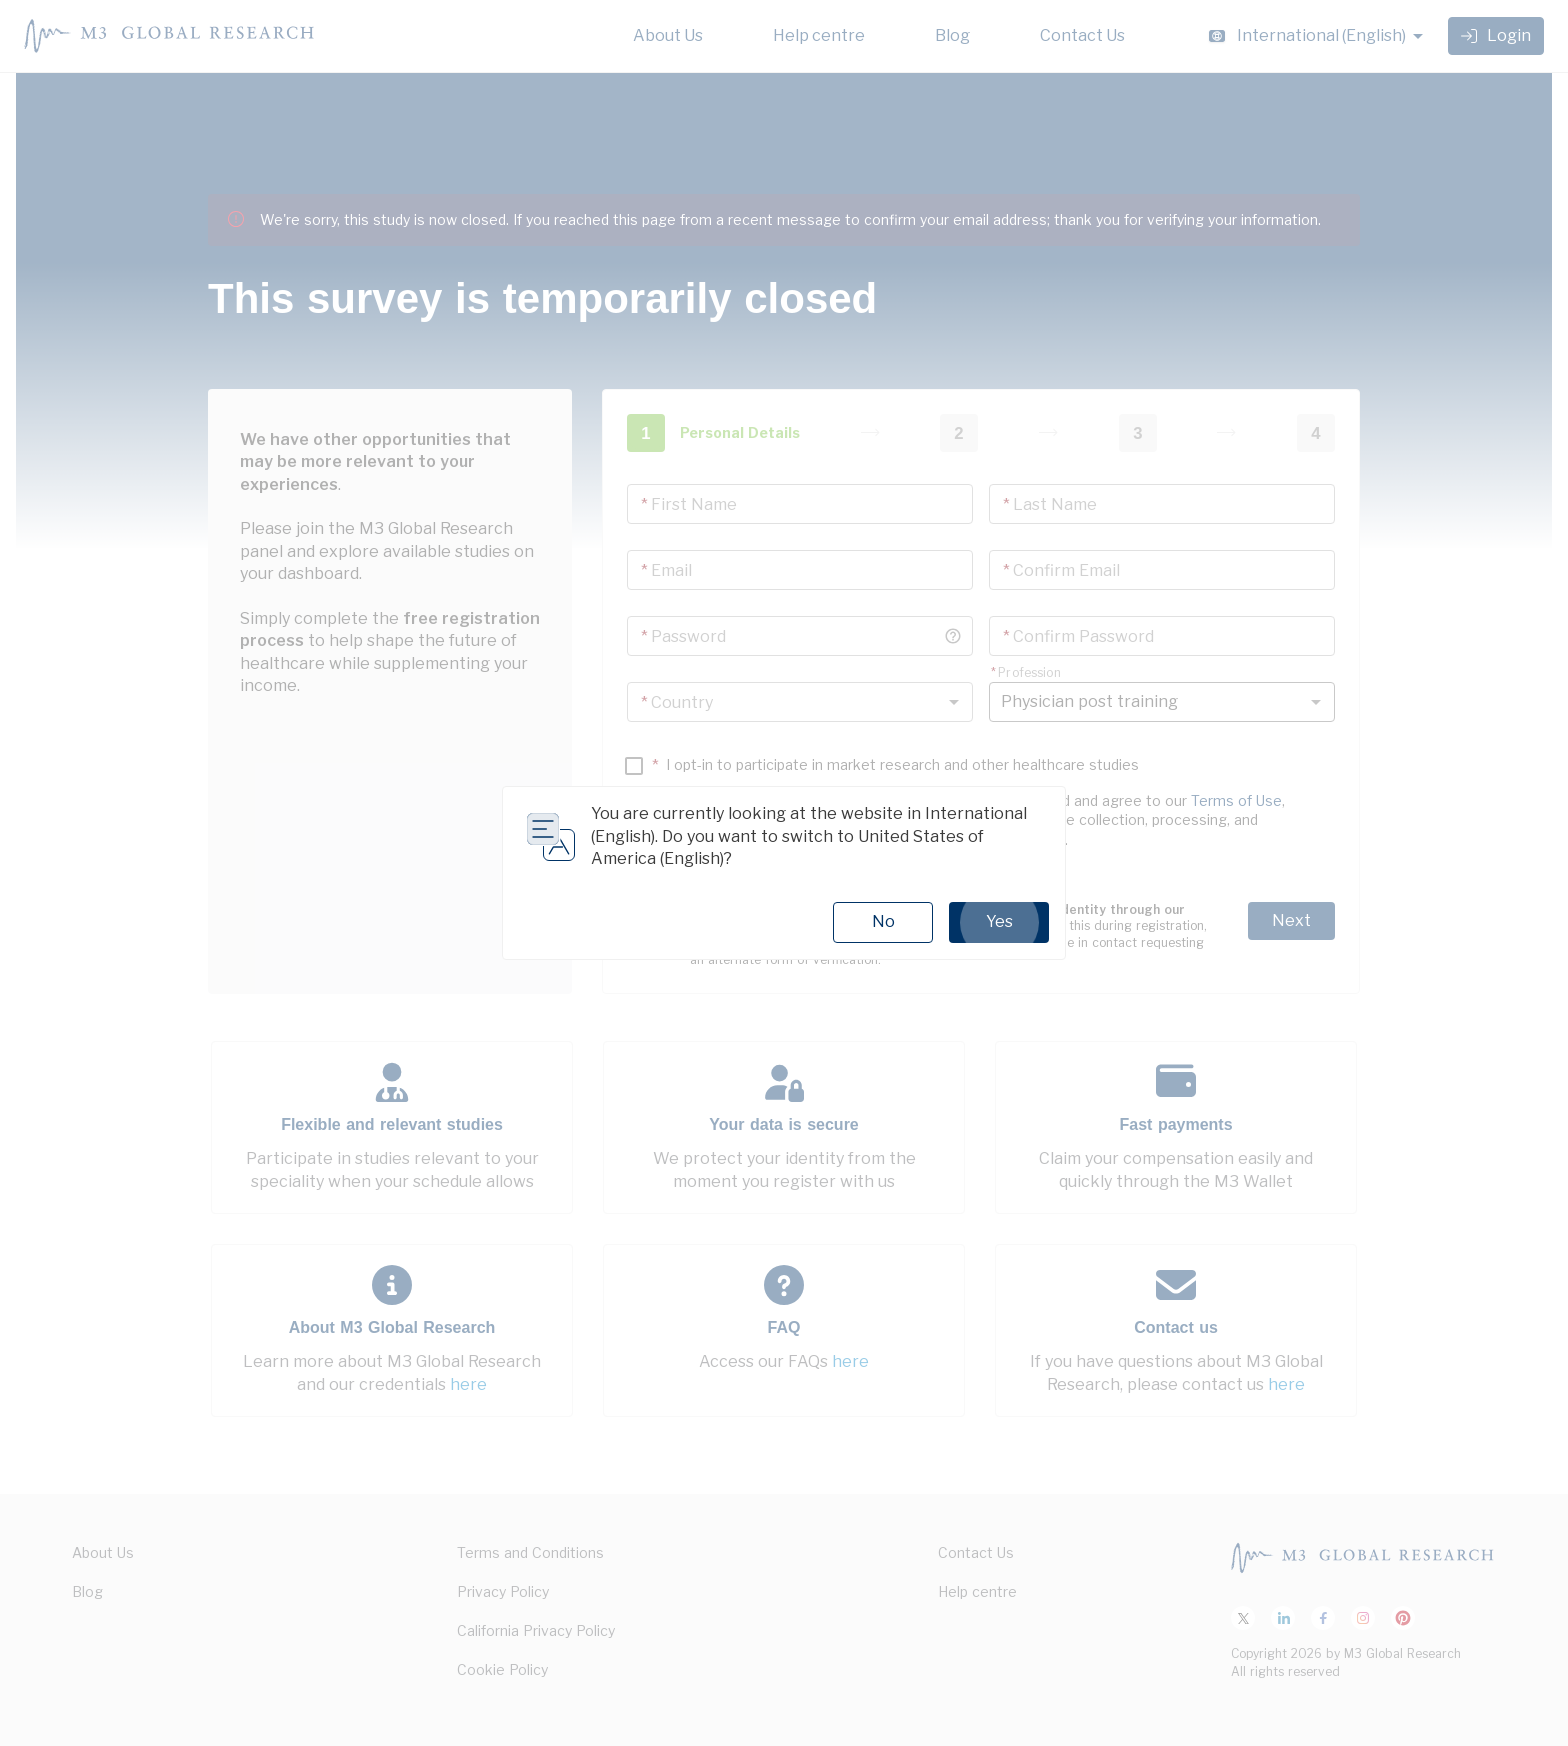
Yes (999, 922)
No (883, 921)
